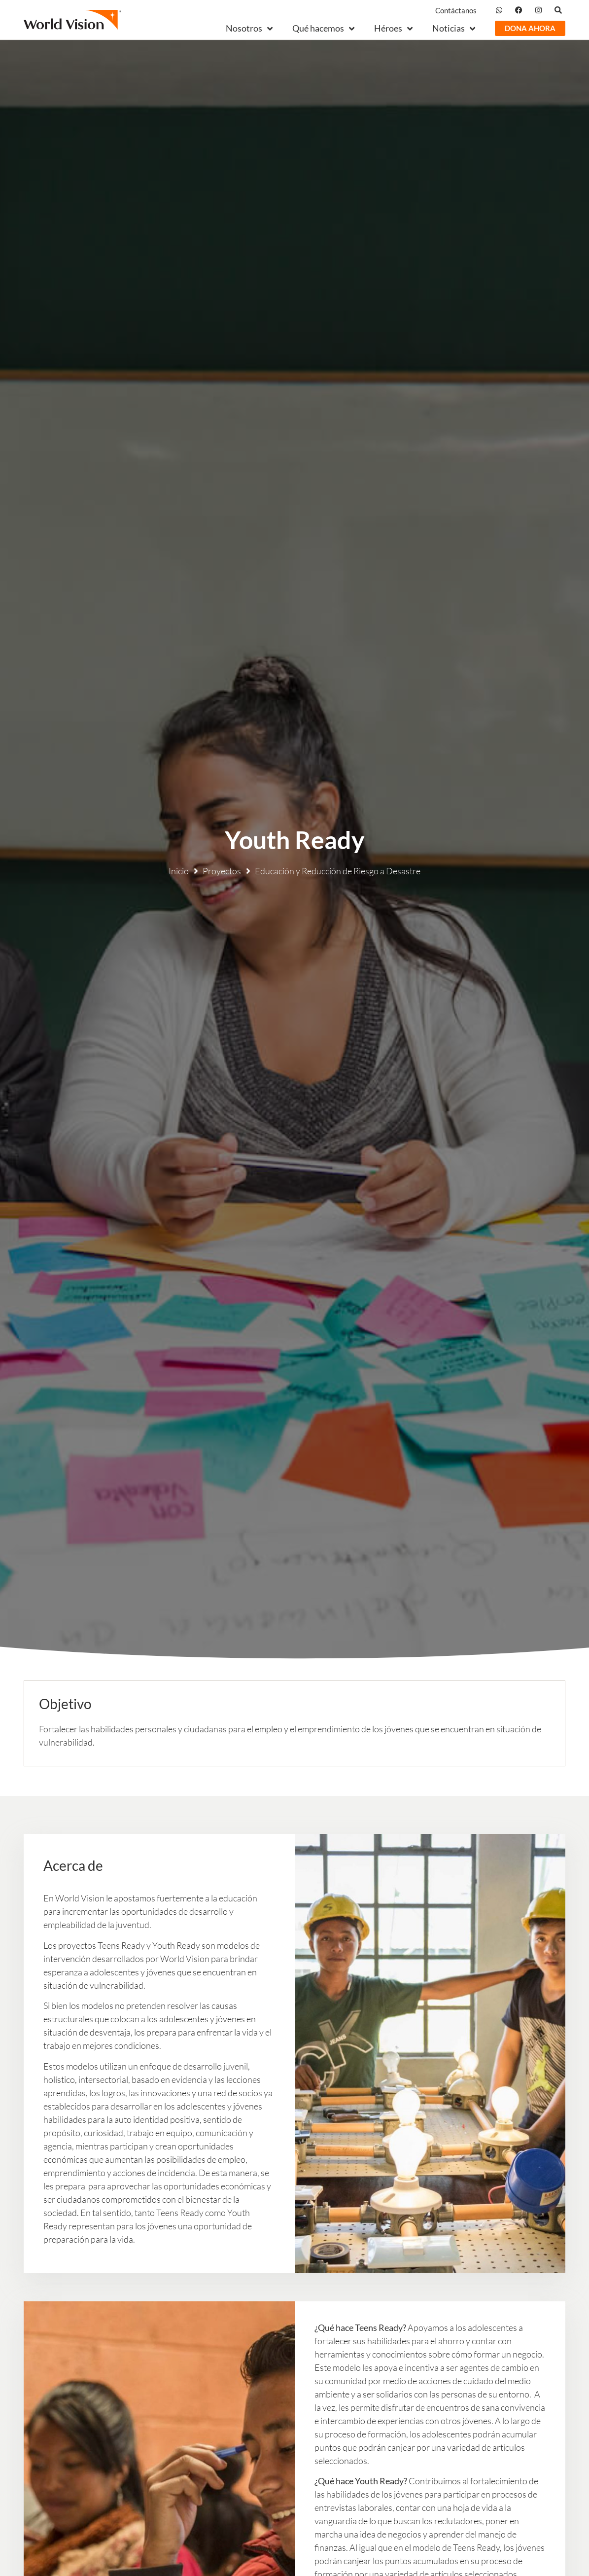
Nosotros (249, 28)
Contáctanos (456, 10)
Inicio (179, 870)
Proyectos (222, 870)
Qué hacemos (323, 28)
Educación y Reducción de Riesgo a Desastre (337, 870)
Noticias (453, 28)
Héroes (393, 28)
